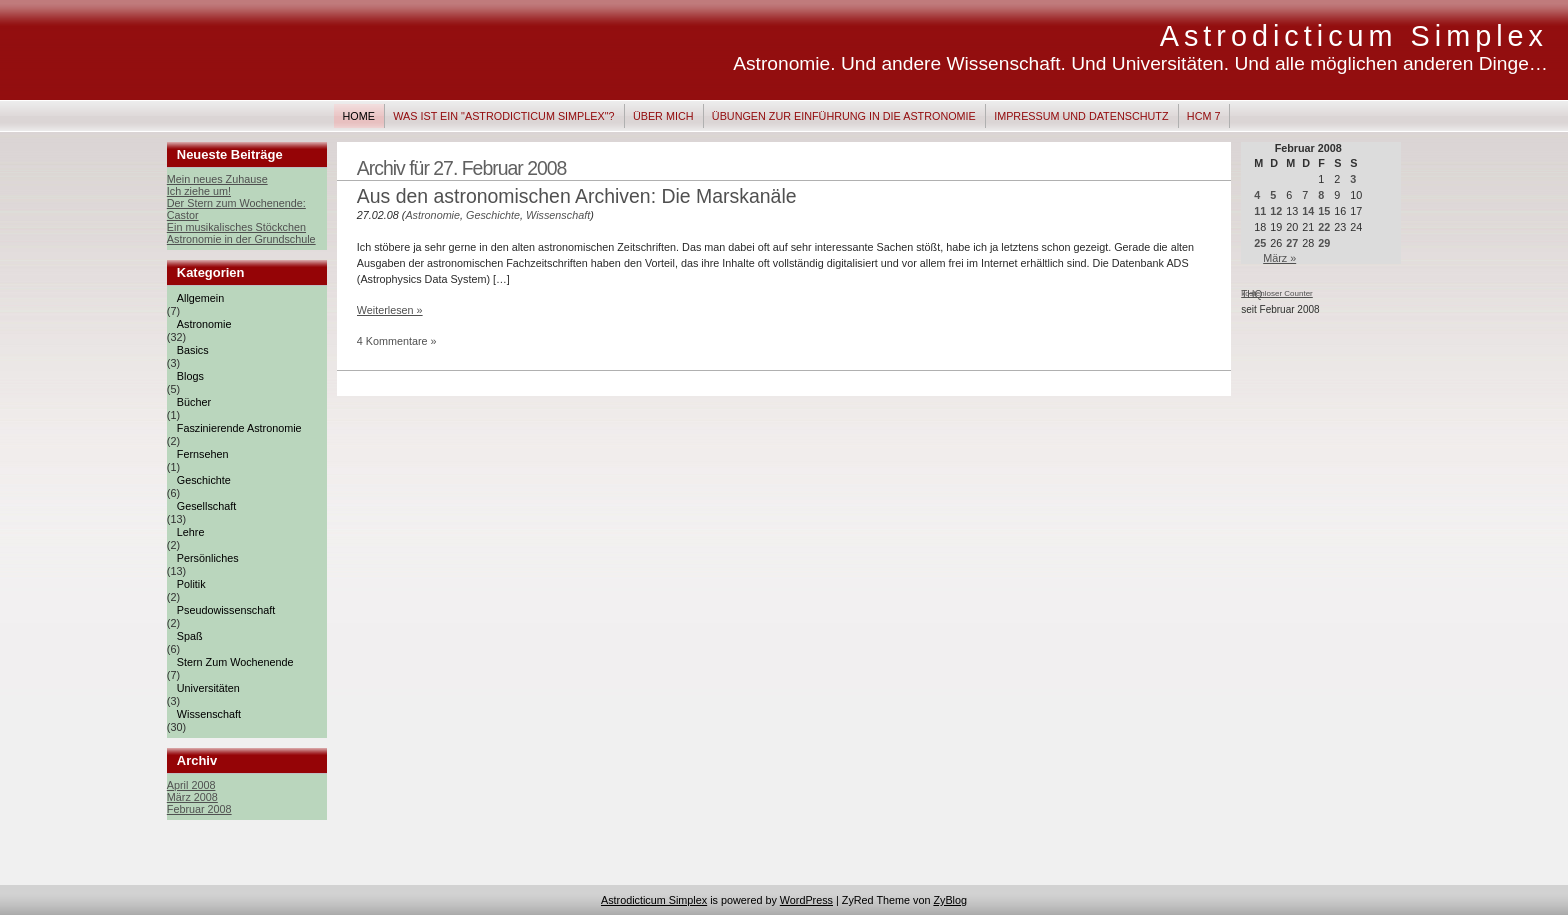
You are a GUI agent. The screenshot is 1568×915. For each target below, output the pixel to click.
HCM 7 (1204, 116)
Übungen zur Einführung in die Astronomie (844, 116)
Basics (193, 350)
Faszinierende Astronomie (239, 428)
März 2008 (192, 797)
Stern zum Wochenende (235, 662)
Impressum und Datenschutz (1081, 116)
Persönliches (208, 558)
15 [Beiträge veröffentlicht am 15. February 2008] (1324, 211)
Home (359, 116)
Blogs (190, 376)
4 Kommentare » (397, 341)
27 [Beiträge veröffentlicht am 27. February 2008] (1292, 243)
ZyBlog (950, 900)
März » (1279, 258)
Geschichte (204, 480)
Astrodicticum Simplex (1354, 36)
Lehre (191, 532)
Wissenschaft (209, 714)
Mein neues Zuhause (217, 179)
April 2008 (191, 785)
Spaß (190, 636)
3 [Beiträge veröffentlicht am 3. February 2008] (1353, 179)
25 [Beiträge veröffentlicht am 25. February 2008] (1260, 243)
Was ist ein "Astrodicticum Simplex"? (503, 116)
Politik (191, 584)
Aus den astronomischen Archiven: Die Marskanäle (577, 196)
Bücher (194, 402)
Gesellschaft (206, 506)
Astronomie (204, 324)
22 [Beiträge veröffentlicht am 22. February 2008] (1324, 227)
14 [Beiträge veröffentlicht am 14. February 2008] (1308, 211)
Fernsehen (203, 454)
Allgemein (200, 298)
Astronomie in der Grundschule (241, 239)
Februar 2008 (199, 809)
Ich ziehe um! (199, 191)
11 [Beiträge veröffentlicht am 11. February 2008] (1260, 211)
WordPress (806, 900)
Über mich (663, 116)
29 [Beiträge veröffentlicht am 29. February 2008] (1324, 243)
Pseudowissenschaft (226, 610)
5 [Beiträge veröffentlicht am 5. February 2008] (1273, 195)
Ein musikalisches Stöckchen (236, 227)
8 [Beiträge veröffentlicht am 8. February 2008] (1321, 195)
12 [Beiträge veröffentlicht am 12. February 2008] (1276, 211)
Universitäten (208, 688)
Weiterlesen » (390, 310)
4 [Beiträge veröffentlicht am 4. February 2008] (1257, 195)
